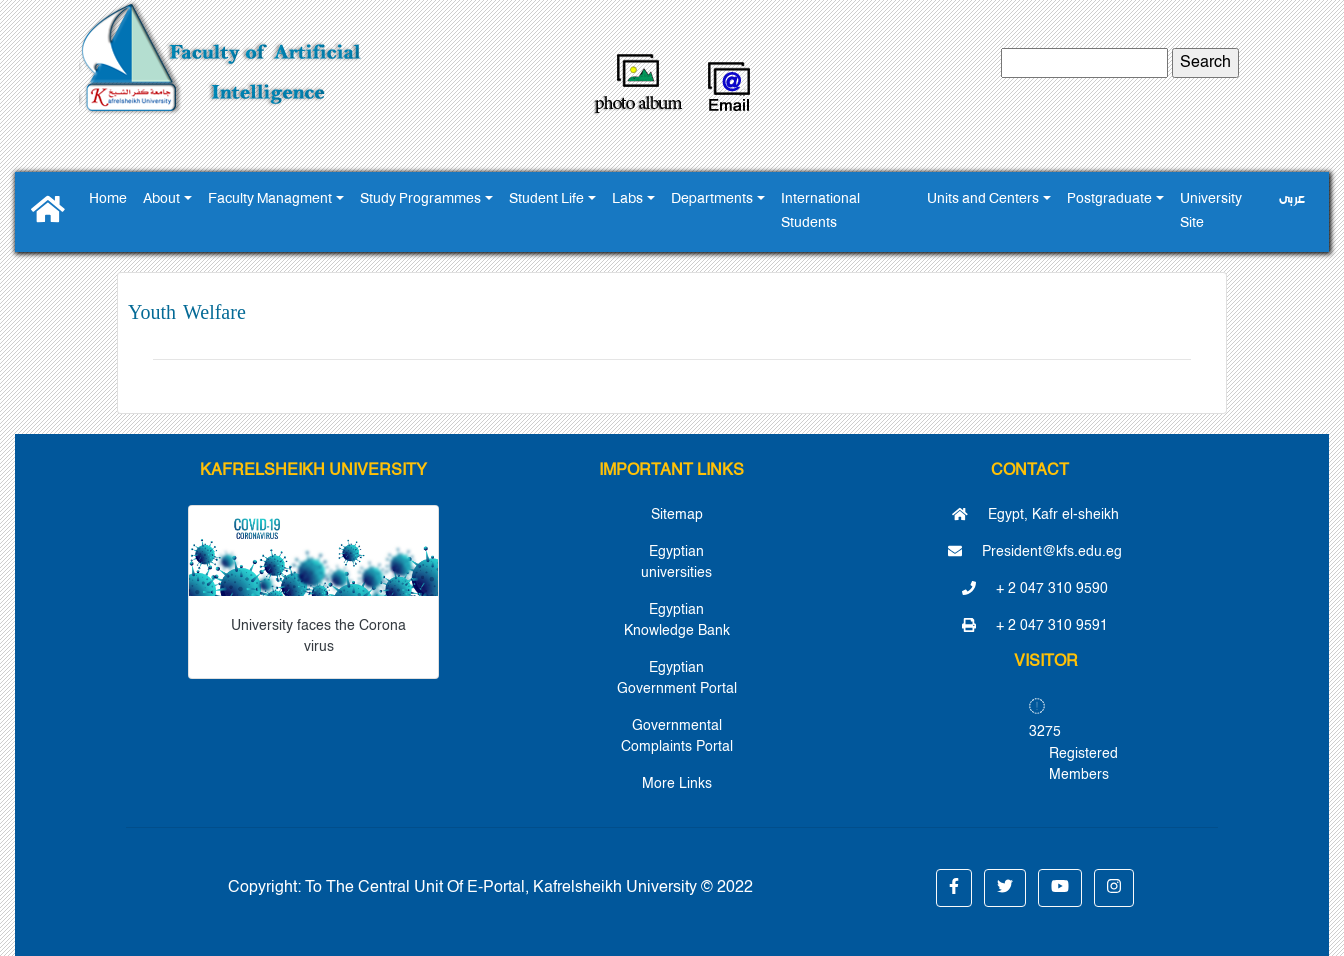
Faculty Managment (270, 199)
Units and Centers (983, 199)
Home (108, 199)
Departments (712, 199)
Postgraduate (1109, 199)
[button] (954, 888)
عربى (1292, 199)
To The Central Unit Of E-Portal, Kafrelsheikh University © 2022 (529, 888)
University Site (1211, 211)
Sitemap (677, 515)
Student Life (546, 199)
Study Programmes (420, 199)
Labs (627, 199)
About (161, 199)
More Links (677, 784)
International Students (820, 211)
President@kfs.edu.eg (1035, 552)
